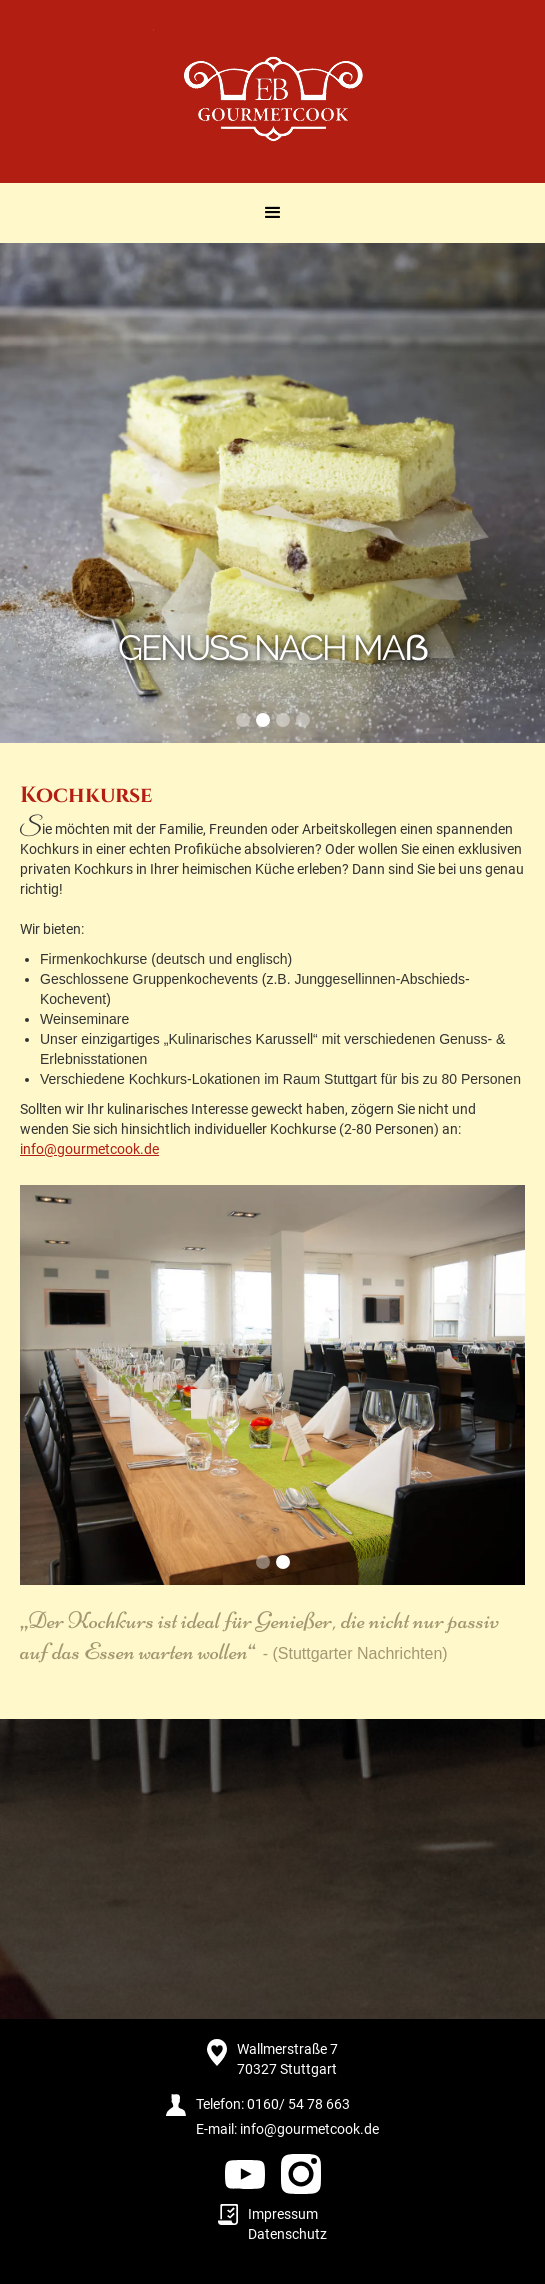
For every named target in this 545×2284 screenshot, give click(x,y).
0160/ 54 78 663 (298, 2104)
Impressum (283, 2214)
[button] (273, 213)
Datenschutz (287, 2234)
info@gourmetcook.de (89, 1149)
